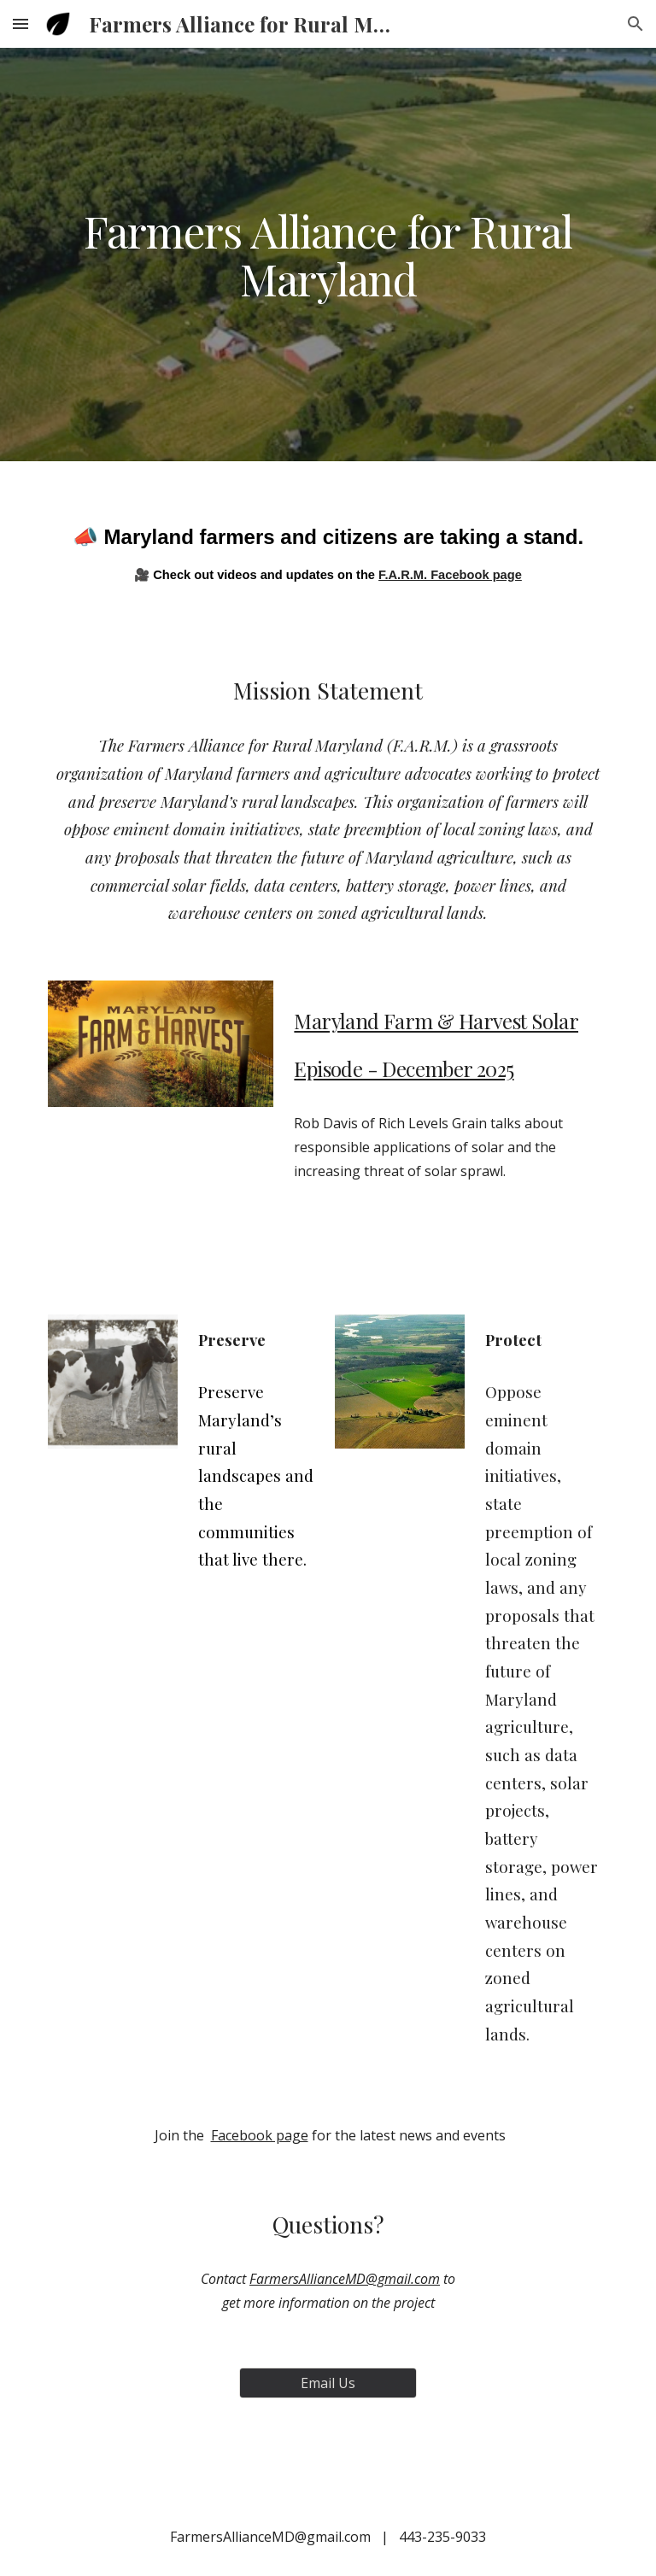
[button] (20, 23)
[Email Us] (327, 2383)
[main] (327, 254)
